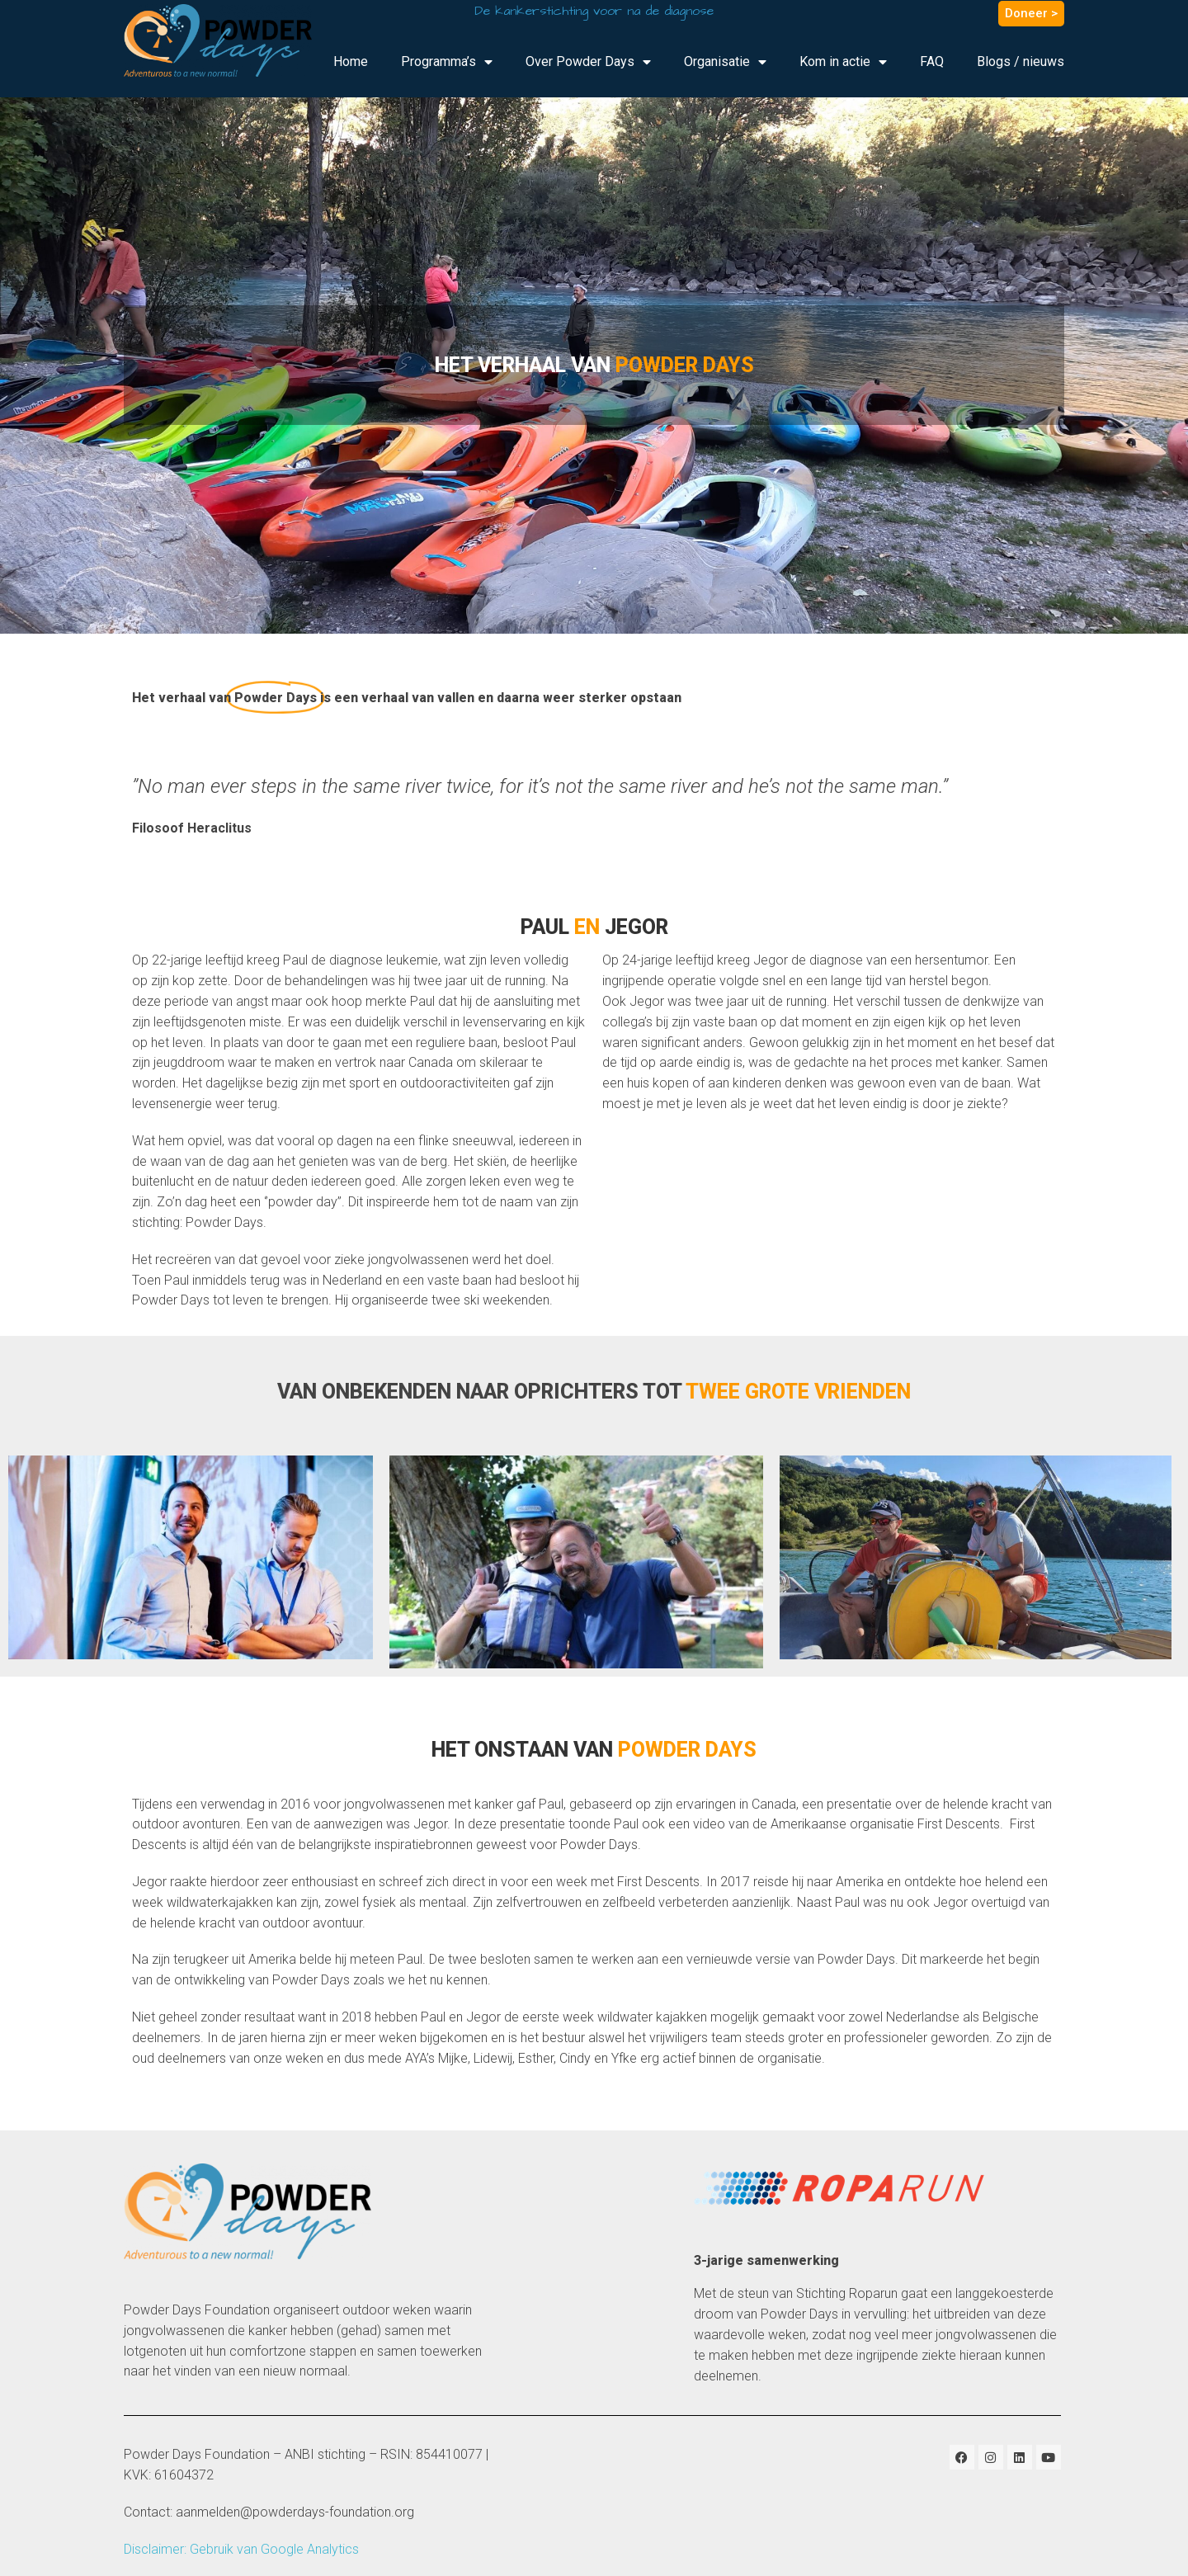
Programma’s (447, 62)
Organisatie (725, 62)
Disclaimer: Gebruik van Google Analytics (241, 2549)
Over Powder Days (588, 62)
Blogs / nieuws (1020, 61)
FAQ (932, 61)
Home (350, 61)
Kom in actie (843, 62)
